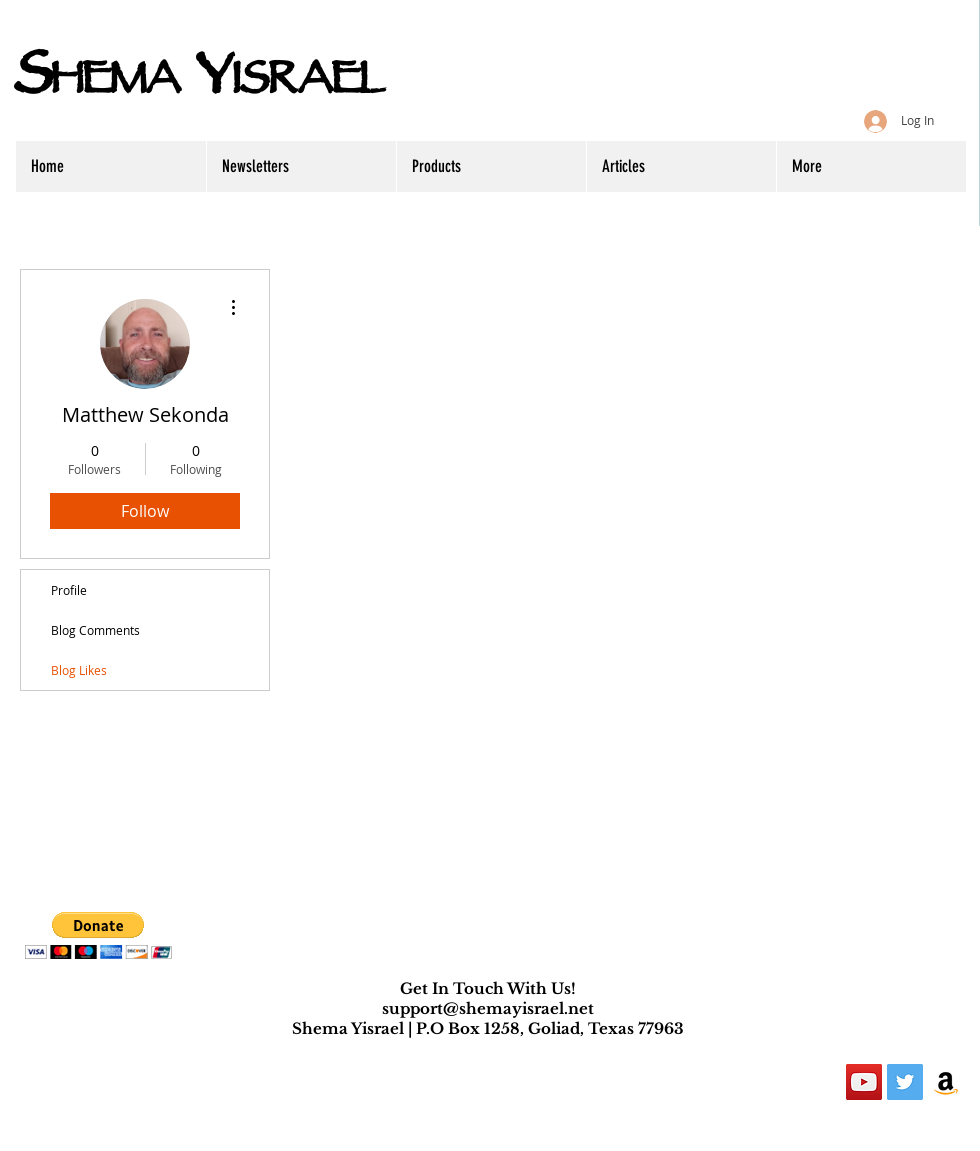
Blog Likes (79, 670)
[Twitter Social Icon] (905, 1082)
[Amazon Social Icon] (946, 1082)
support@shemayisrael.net (488, 1008)
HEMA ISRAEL (198, 84)
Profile (69, 590)
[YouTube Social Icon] (864, 1082)
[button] (98, 935)
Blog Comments (95, 630)
